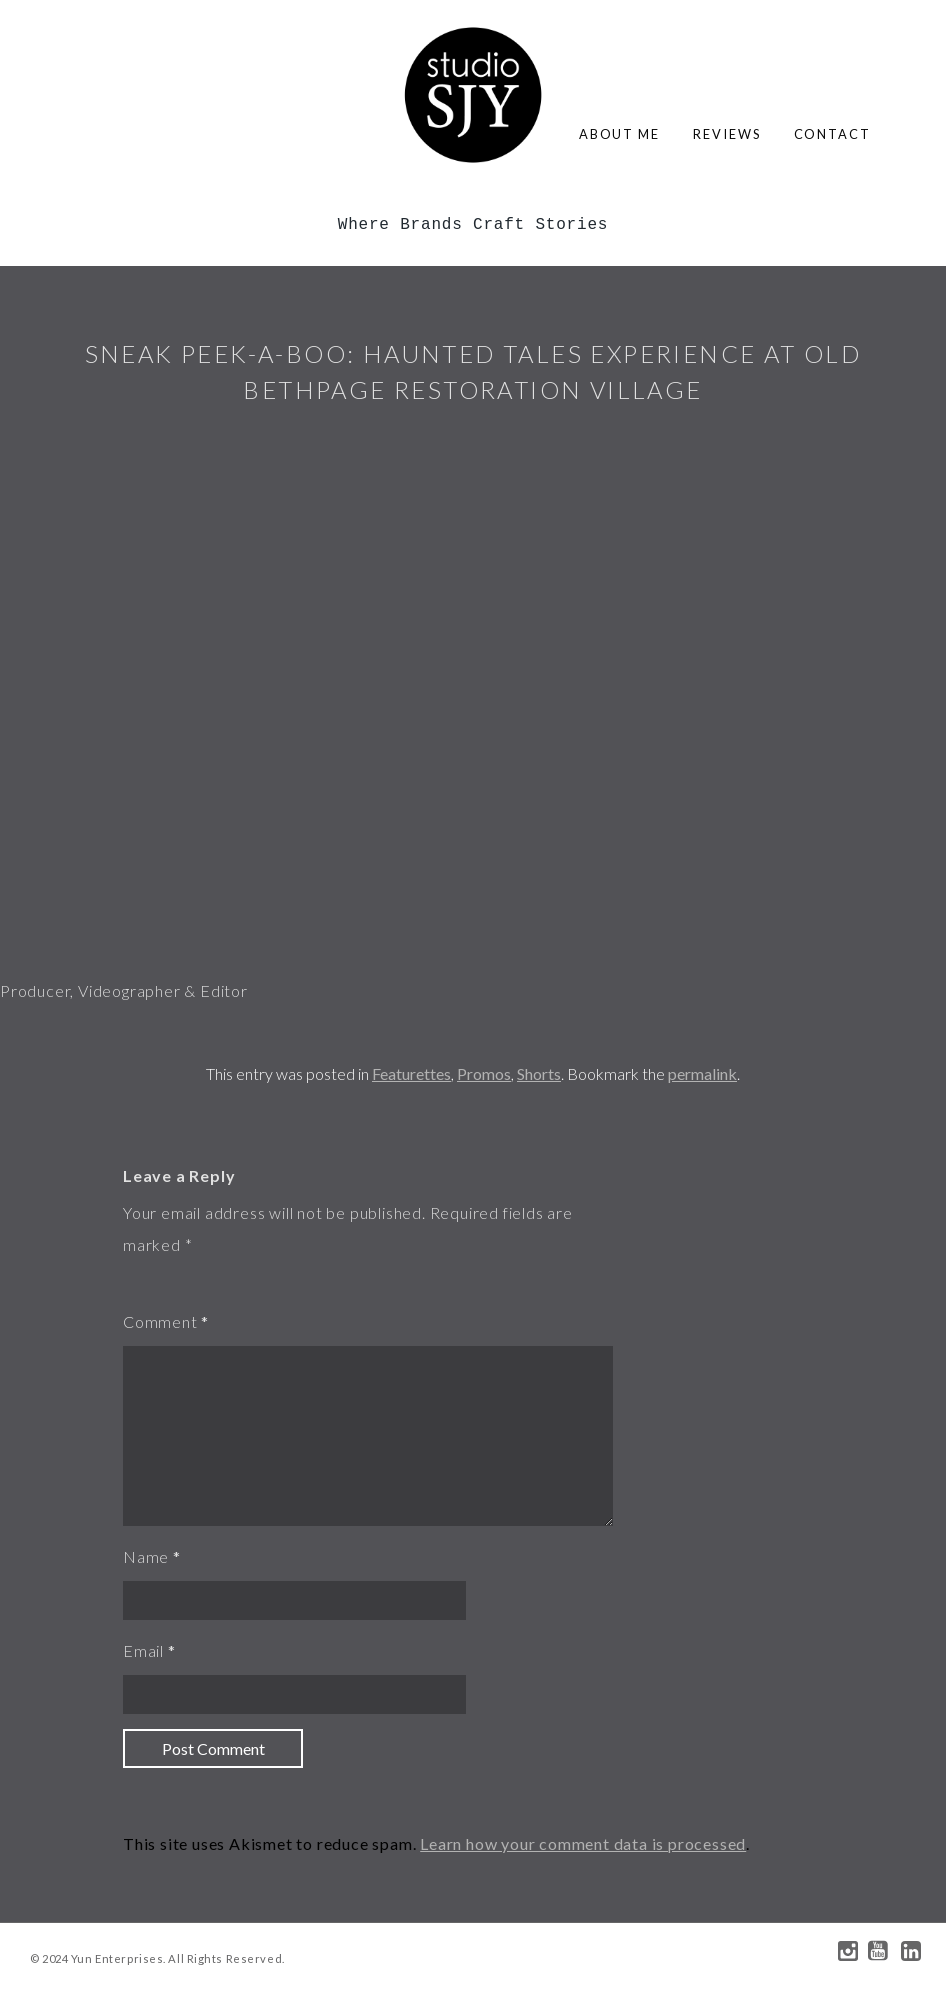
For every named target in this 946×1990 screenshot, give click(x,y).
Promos (484, 1073)
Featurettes (411, 1073)
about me (619, 134)
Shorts (539, 1073)
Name (146, 1556)
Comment (160, 1321)
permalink (702, 1073)
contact (832, 134)
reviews (726, 134)
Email (143, 1650)
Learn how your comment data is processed (583, 1843)
